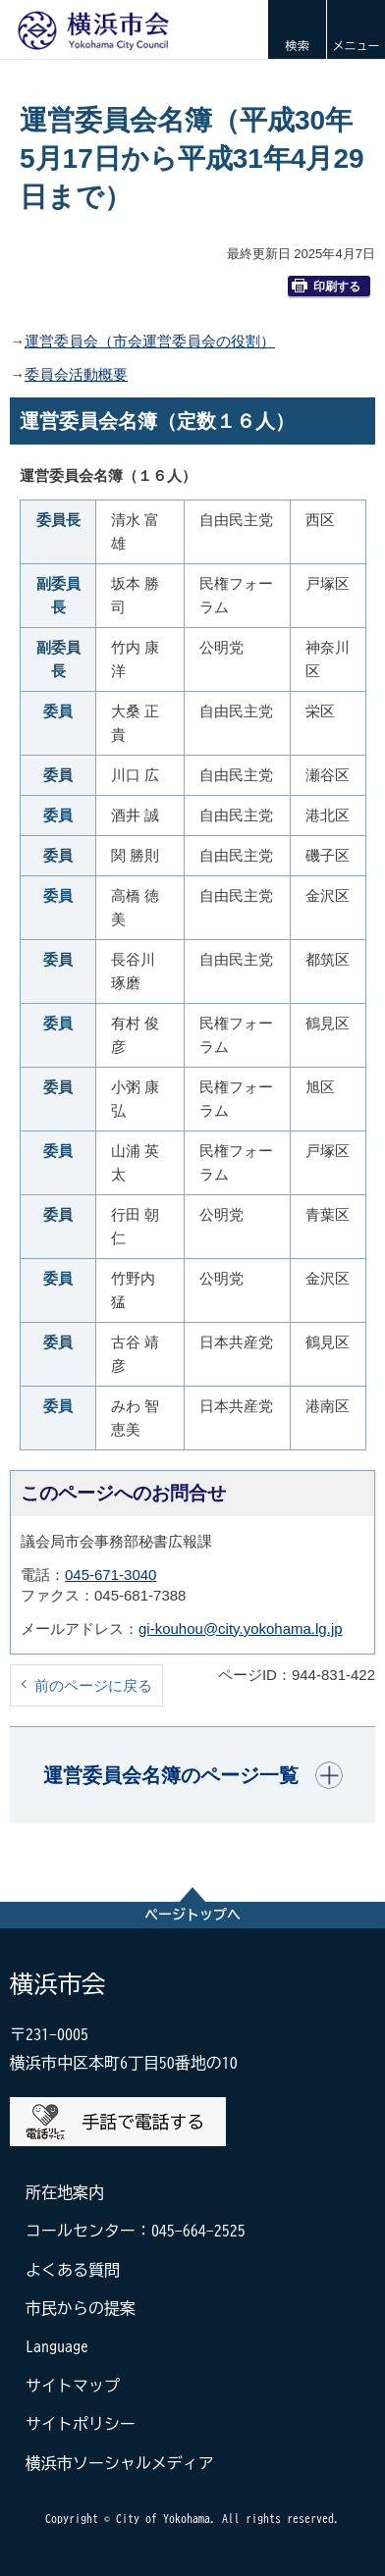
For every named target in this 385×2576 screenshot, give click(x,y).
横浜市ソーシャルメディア (120, 2463)
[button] (296, 29)
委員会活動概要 (76, 374)
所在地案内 (65, 2192)
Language (57, 2346)
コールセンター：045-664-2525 (136, 2230)
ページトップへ (192, 1914)
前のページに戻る (93, 1685)
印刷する (326, 286)
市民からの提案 (81, 2308)
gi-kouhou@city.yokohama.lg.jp (240, 1628)
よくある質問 (73, 2270)
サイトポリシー (81, 2424)
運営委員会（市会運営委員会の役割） (150, 341)
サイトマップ (73, 2385)
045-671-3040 (110, 1574)
